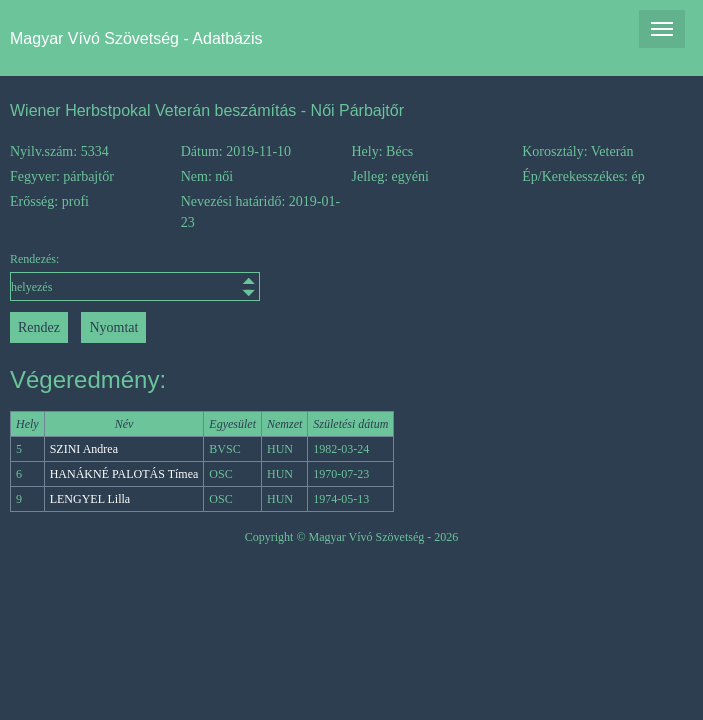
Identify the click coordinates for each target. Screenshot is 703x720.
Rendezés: (95, 276)
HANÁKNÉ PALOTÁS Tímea (124, 474)
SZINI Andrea (84, 449)
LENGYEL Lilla (90, 499)
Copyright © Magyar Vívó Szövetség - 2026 (352, 537)
